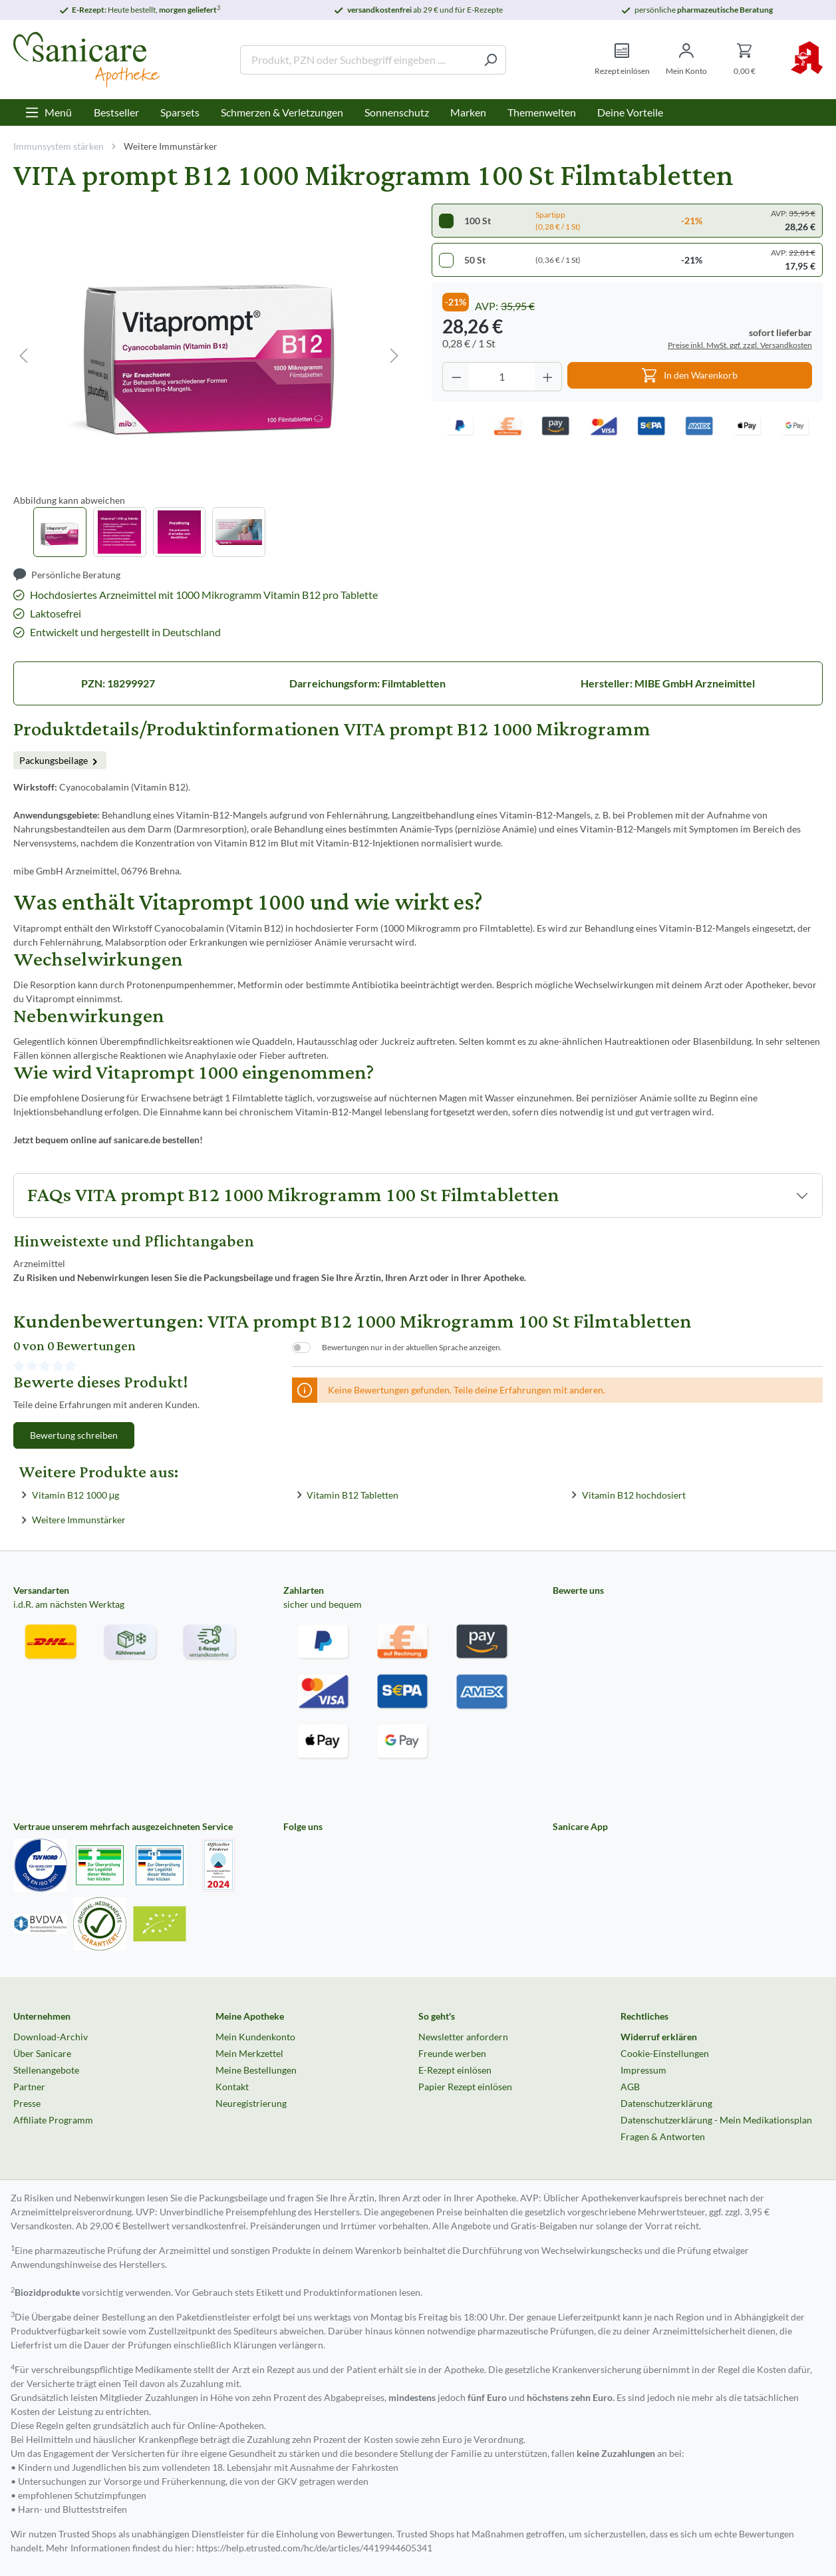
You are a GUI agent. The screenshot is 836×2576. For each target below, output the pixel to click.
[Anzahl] (502, 376)
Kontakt (232, 2086)
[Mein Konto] (686, 59)
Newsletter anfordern (463, 2036)
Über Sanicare (42, 2053)
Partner (29, 2086)
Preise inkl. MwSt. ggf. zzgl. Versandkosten (740, 345)
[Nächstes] (394, 355)
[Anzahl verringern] (456, 376)
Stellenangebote (46, 2070)
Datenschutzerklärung (666, 2103)
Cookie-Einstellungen (665, 2053)
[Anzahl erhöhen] (548, 376)
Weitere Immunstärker (79, 1519)
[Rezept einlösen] (622, 59)
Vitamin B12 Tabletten (352, 1494)
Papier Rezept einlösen (465, 2086)
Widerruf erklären (659, 2036)
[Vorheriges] (23, 355)
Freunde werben (452, 2053)
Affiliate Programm (53, 2119)
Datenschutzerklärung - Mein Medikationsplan (716, 2119)
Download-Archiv (50, 2036)
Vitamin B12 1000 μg (75, 1494)
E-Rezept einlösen (454, 2070)
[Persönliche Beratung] (66, 575)
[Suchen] (490, 60)
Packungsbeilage (59, 760)
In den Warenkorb (690, 372)
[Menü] (48, 112)
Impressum (643, 2070)
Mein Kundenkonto (255, 2036)
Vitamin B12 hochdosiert (634, 1494)
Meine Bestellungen (256, 2070)
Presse (27, 2103)
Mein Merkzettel (249, 2053)
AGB (630, 2086)
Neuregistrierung (251, 2103)
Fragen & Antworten (663, 2136)
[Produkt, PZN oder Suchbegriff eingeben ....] (358, 60)
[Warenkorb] (744, 59)
